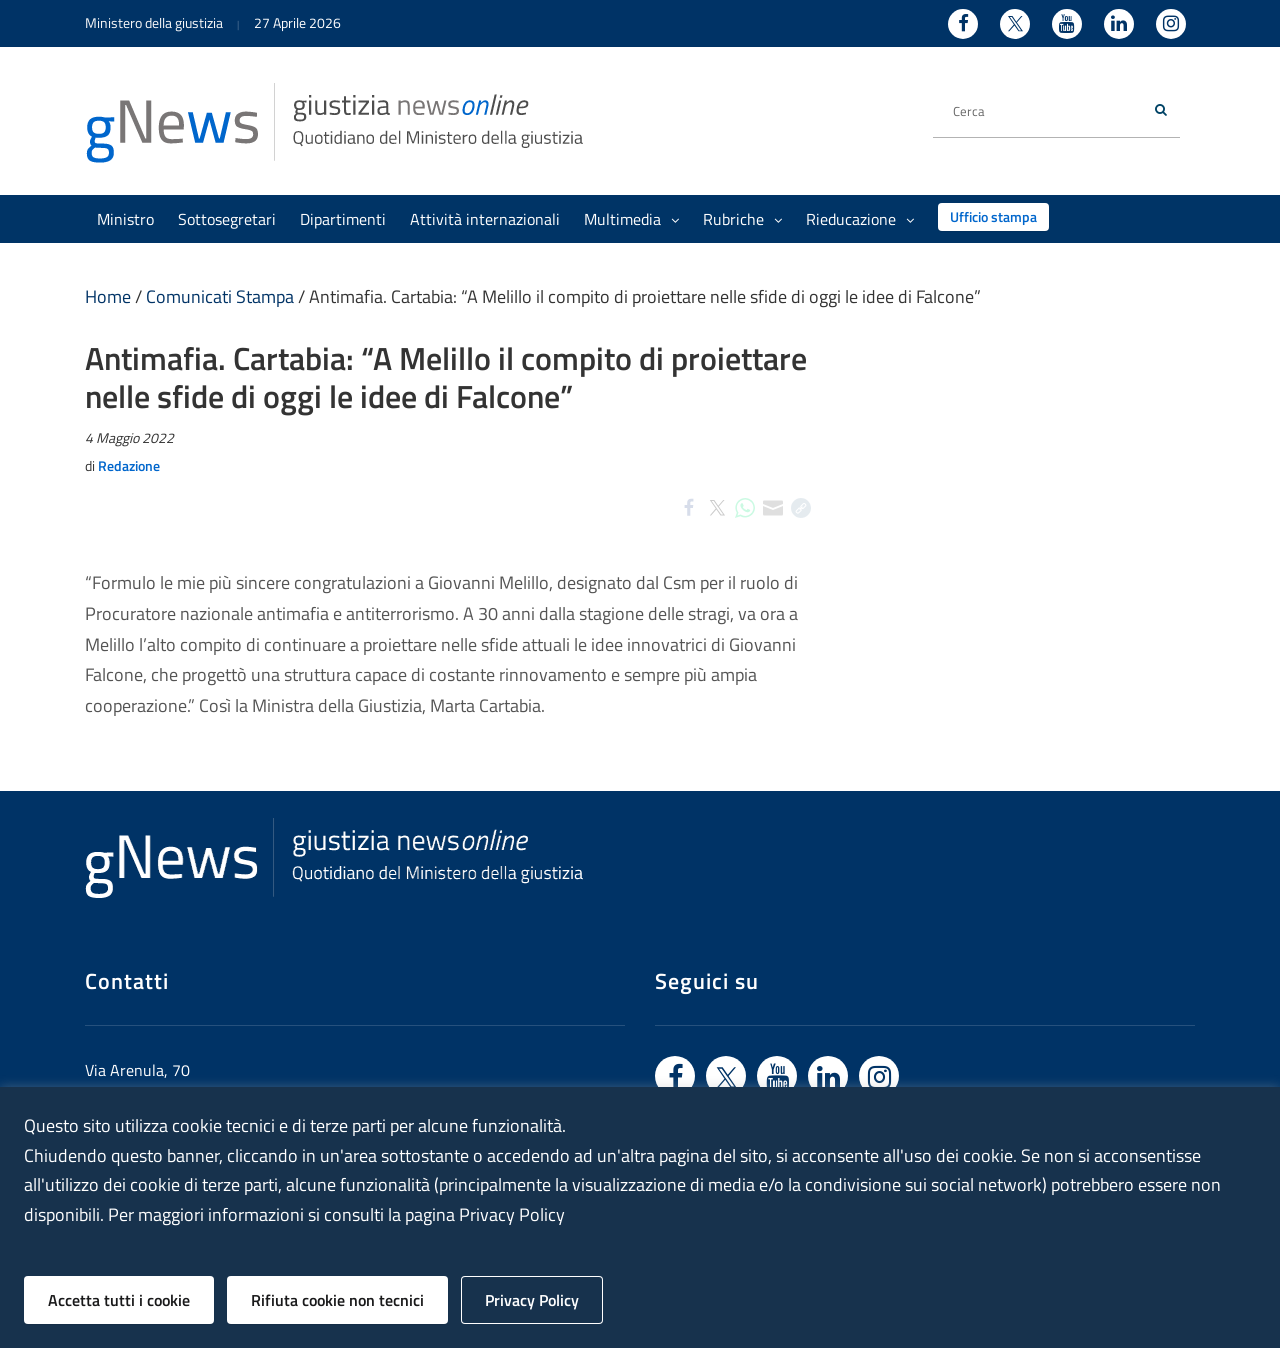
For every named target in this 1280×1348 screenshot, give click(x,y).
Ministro (125, 219)
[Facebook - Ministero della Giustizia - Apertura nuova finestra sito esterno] (963, 24)
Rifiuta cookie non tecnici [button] (337, 1300)
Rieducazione (860, 219)
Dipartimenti (343, 219)
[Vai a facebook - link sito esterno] (675, 1076)
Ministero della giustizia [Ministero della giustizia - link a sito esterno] (154, 22)
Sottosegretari (227, 219)
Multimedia (631, 219)
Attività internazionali (485, 219)
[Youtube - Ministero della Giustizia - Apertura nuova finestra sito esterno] (1067, 24)
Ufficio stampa (993, 216)
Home (108, 296)
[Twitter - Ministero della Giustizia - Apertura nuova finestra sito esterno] (1015, 24)
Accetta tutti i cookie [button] (119, 1300)
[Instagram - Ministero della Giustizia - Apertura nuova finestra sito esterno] (1171, 24)
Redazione (129, 465)
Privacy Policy (532, 1300)
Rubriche (742, 219)
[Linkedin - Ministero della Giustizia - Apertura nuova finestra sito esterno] (1119, 24)
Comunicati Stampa (220, 296)
